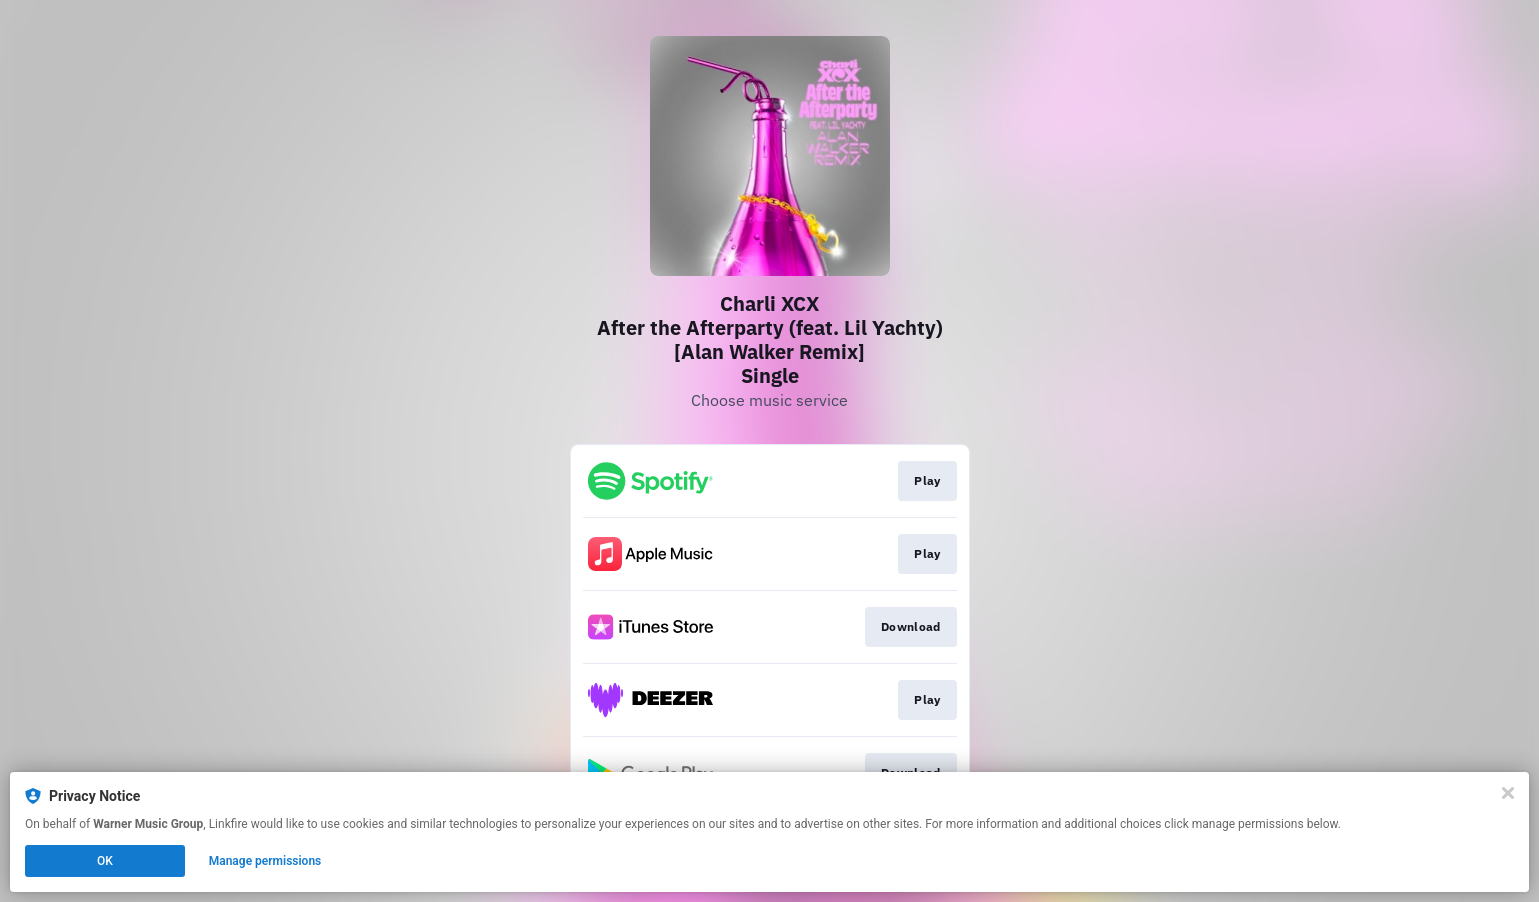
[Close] (1508, 793)
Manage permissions (265, 861)
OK (105, 861)
